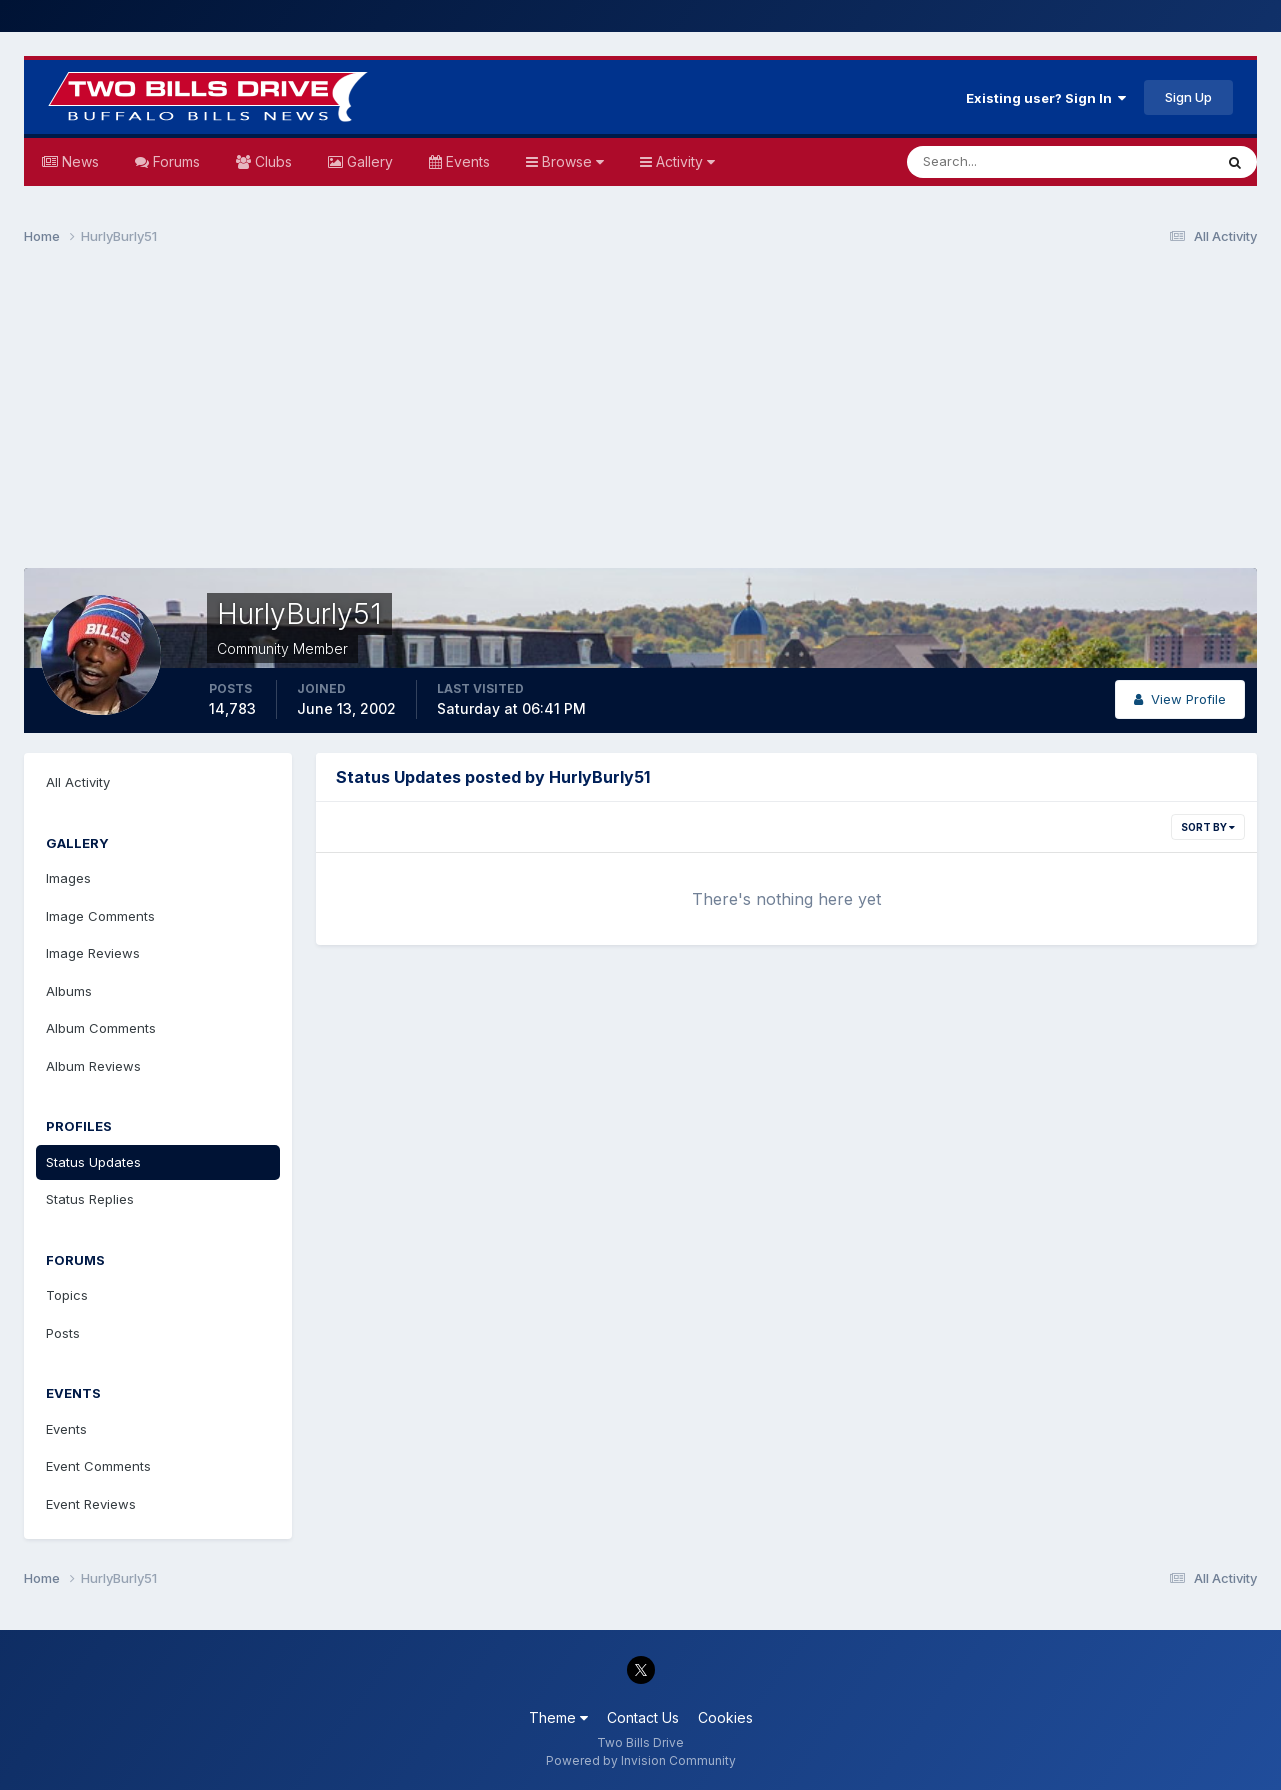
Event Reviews (91, 1504)
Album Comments (101, 1028)
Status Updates (93, 1162)
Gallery (368, 161)
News (78, 161)
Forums (174, 161)
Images (68, 878)
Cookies (725, 1717)
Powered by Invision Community (641, 1760)
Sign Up (1188, 97)
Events (466, 161)
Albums (69, 991)
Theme (558, 1717)
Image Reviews (93, 953)
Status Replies (90, 1199)
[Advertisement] (641, 416)
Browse (571, 161)
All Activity (78, 782)
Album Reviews (93, 1066)
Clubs (271, 161)
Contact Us (643, 1717)
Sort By (1208, 827)
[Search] (995, 162)
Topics (67, 1295)
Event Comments (98, 1466)
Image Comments (100, 916)
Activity (683, 161)
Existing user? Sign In (1046, 98)
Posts (63, 1333)
